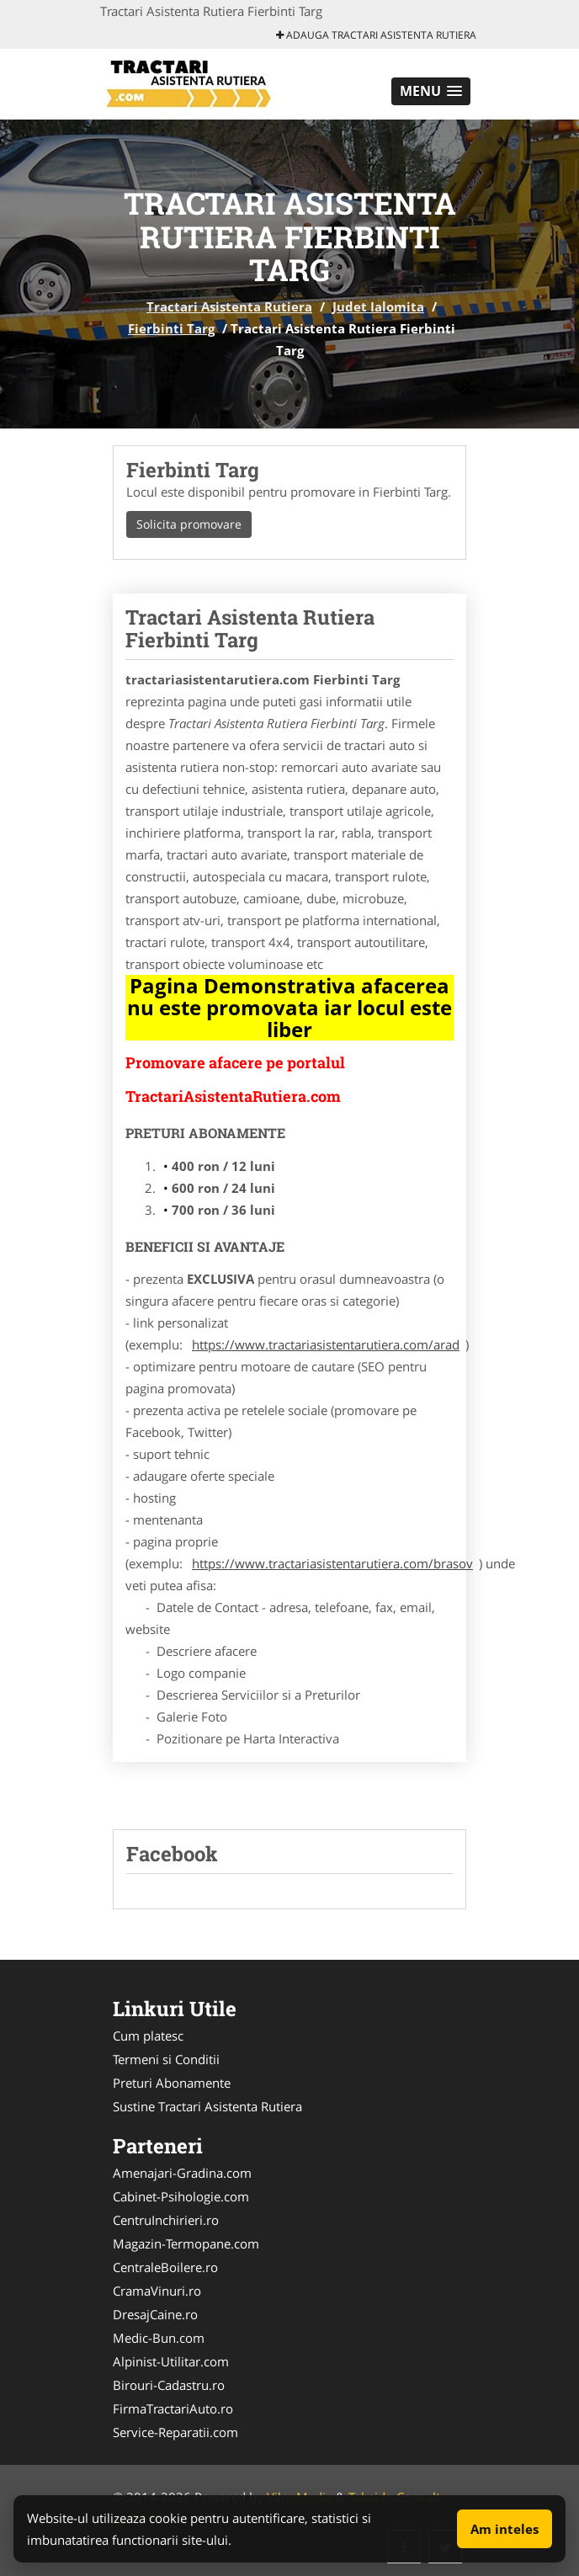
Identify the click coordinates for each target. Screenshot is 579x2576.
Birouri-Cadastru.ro (169, 2384)
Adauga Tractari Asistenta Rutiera (376, 35)
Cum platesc (148, 2035)
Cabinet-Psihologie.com (181, 2196)
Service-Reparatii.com (175, 2432)
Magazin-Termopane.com (186, 2243)
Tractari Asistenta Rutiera (229, 306)
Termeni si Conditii (166, 2059)
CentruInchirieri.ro (166, 2219)
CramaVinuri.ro (157, 2290)
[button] (430, 91)
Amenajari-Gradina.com (182, 2172)
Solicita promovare (189, 524)
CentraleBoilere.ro (165, 2267)
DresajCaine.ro (155, 2314)
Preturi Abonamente (172, 2082)
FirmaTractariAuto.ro (173, 2408)
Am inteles (504, 2528)
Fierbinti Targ (171, 328)
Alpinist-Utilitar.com (171, 2361)
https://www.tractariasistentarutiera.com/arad (325, 1344)
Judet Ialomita (378, 306)
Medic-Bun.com (159, 2337)
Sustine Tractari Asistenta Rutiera (207, 2106)
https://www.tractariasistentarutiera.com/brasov (332, 1563)
